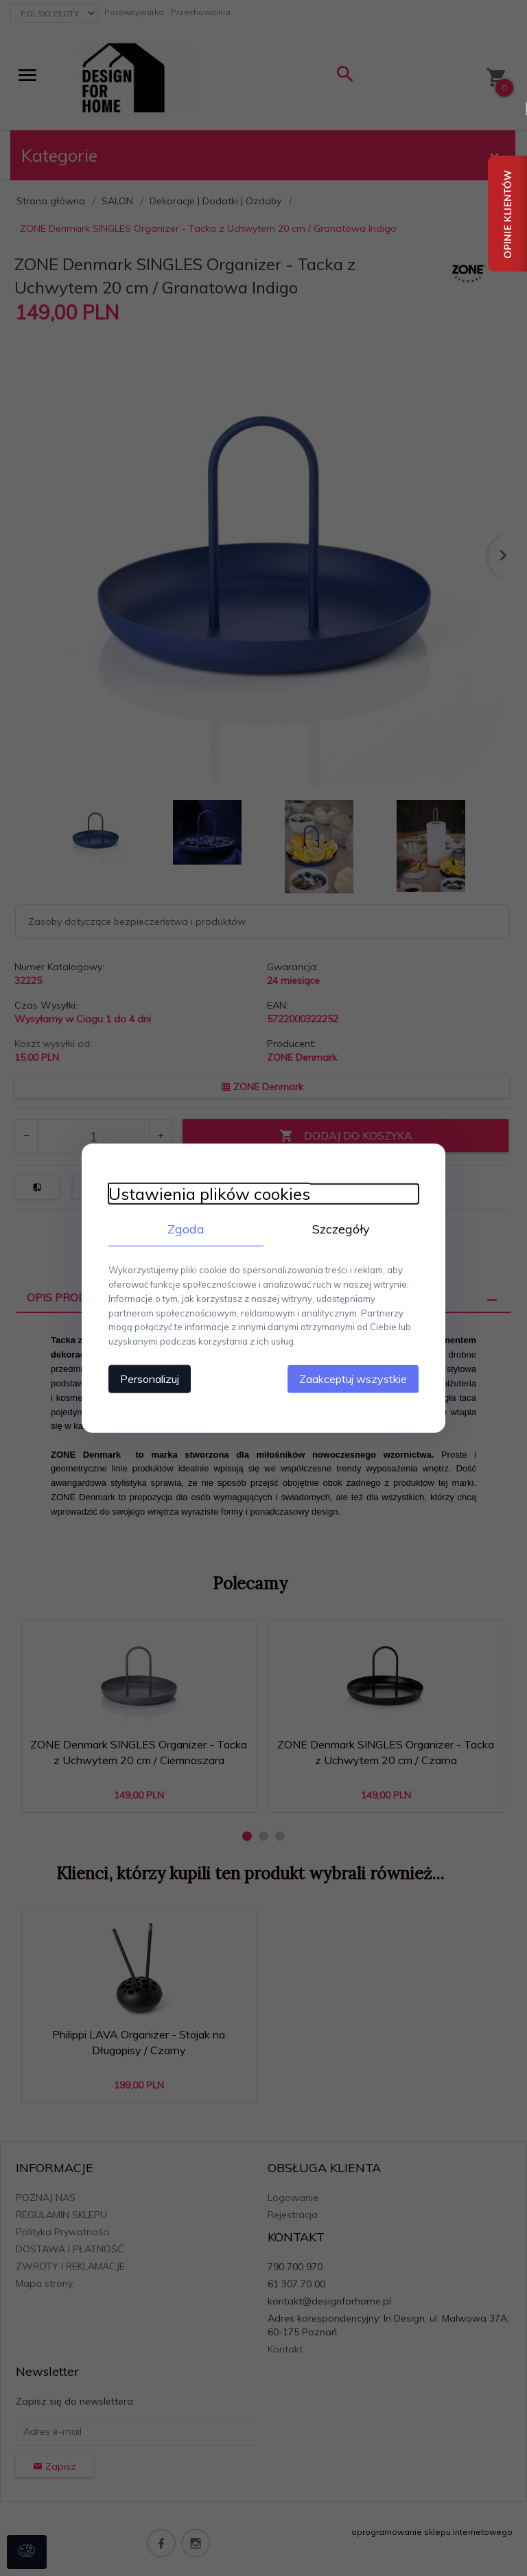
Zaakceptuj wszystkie (356, 1378)
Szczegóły (342, 1228)
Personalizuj (146, 1378)
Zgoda (184, 1228)
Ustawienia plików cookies (206, 1193)
